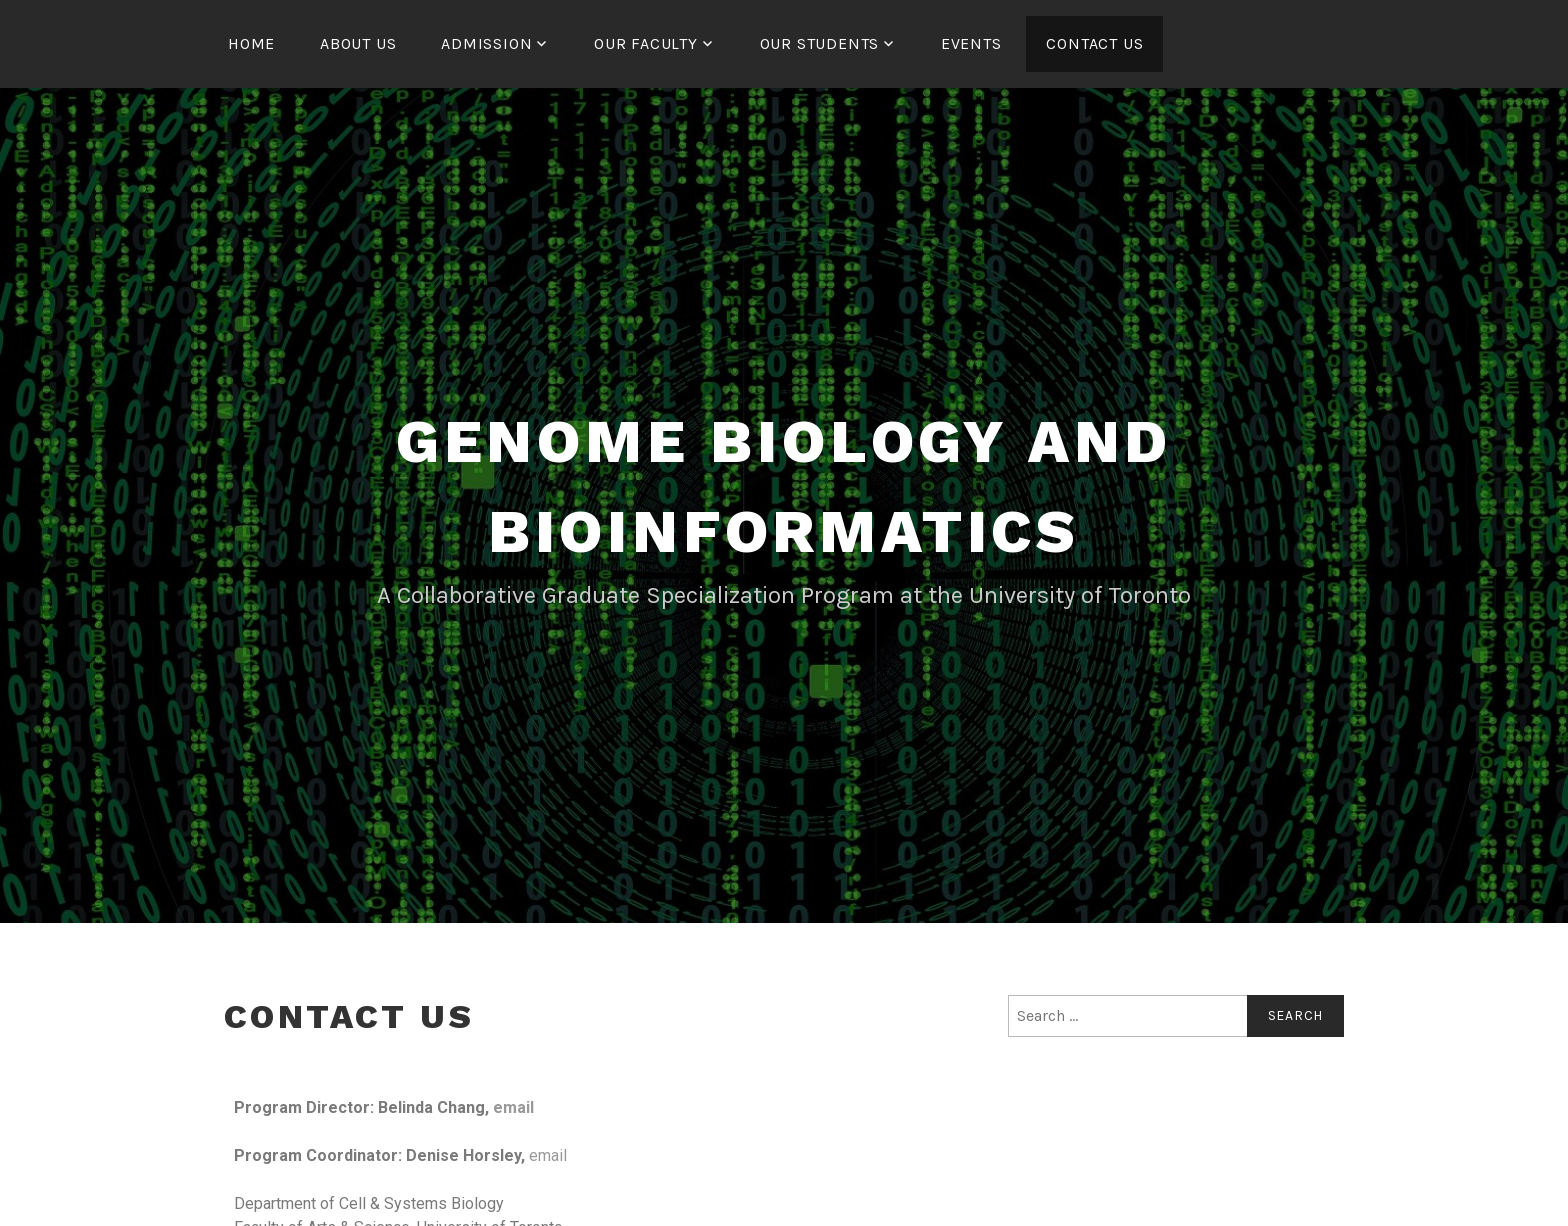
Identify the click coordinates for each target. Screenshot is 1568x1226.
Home (251, 43)
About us (358, 43)
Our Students (820, 43)
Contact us (1094, 43)
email (513, 1107)
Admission (486, 43)
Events (971, 43)
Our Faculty (646, 43)
